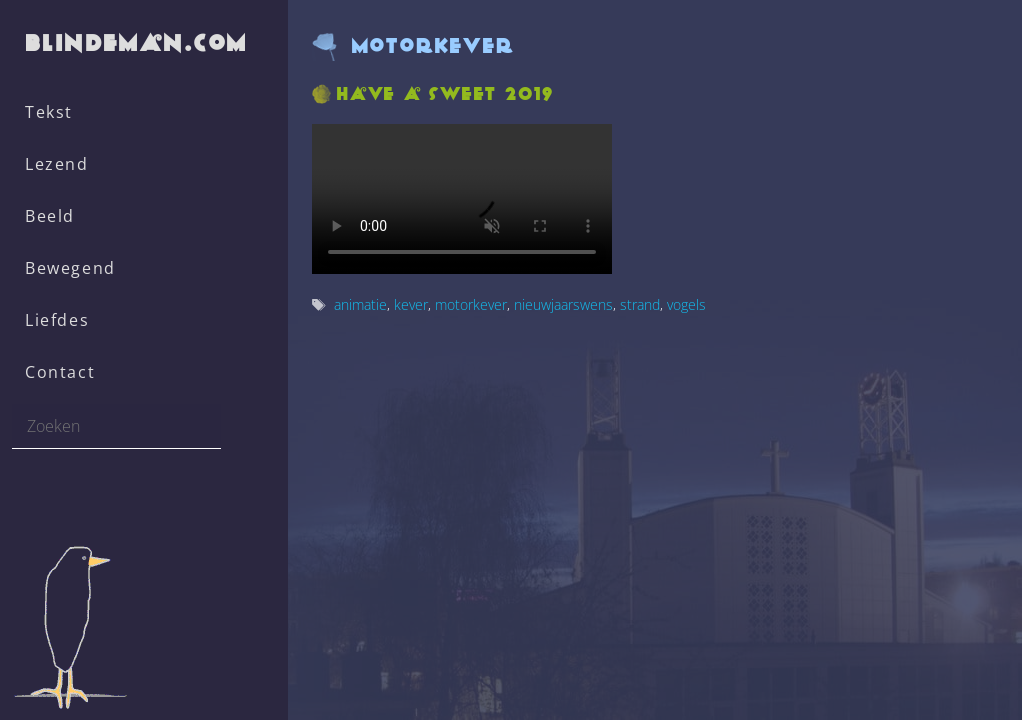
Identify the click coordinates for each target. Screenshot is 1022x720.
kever (411, 304)
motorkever (471, 304)
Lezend (57, 164)
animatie (360, 304)
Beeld (50, 216)
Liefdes (57, 320)
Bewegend (70, 268)
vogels (686, 304)
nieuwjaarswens (563, 304)
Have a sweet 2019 (445, 93)
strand (640, 304)
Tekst (49, 112)
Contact (60, 372)
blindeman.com (137, 42)
